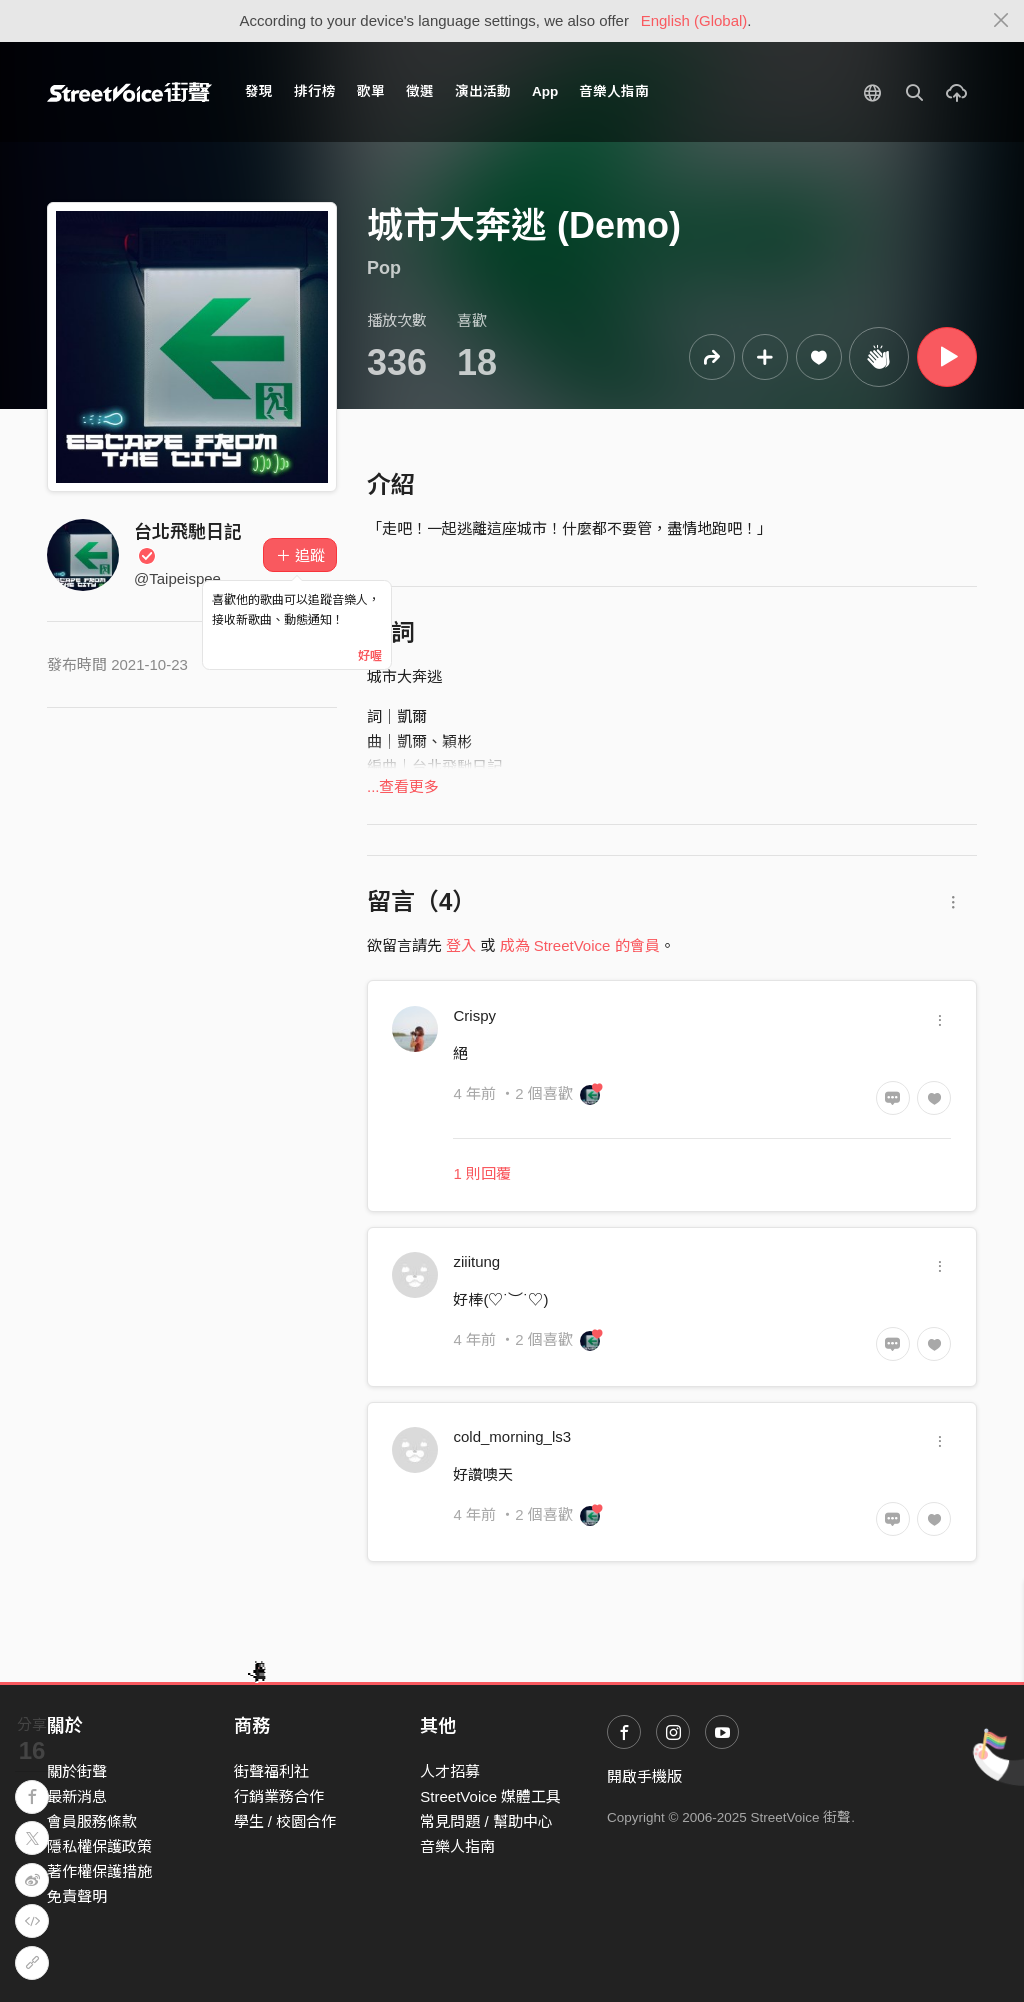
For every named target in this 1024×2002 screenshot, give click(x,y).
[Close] (1001, 21)
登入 (461, 945)
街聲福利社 (271, 1771)
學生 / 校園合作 (285, 1821)
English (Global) (694, 20)
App (545, 91)
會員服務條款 (92, 1821)
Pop (384, 268)
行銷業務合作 (279, 1796)
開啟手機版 (644, 1776)
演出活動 (483, 91)
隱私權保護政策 (99, 1846)
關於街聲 (77, 1771)
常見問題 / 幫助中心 (486, 1821)
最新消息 (77, 1796)
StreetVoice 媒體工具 (490, 1796)
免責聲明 (77, 1896)
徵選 (420, 91)
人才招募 (450, 1771)
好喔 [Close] (370, 656)
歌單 (371, 91)
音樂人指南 (614, 91)
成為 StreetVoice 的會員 (580, 945)
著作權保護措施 (99, 1871)
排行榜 (315, 91)
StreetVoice (129, 92)
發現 (259, 91)
